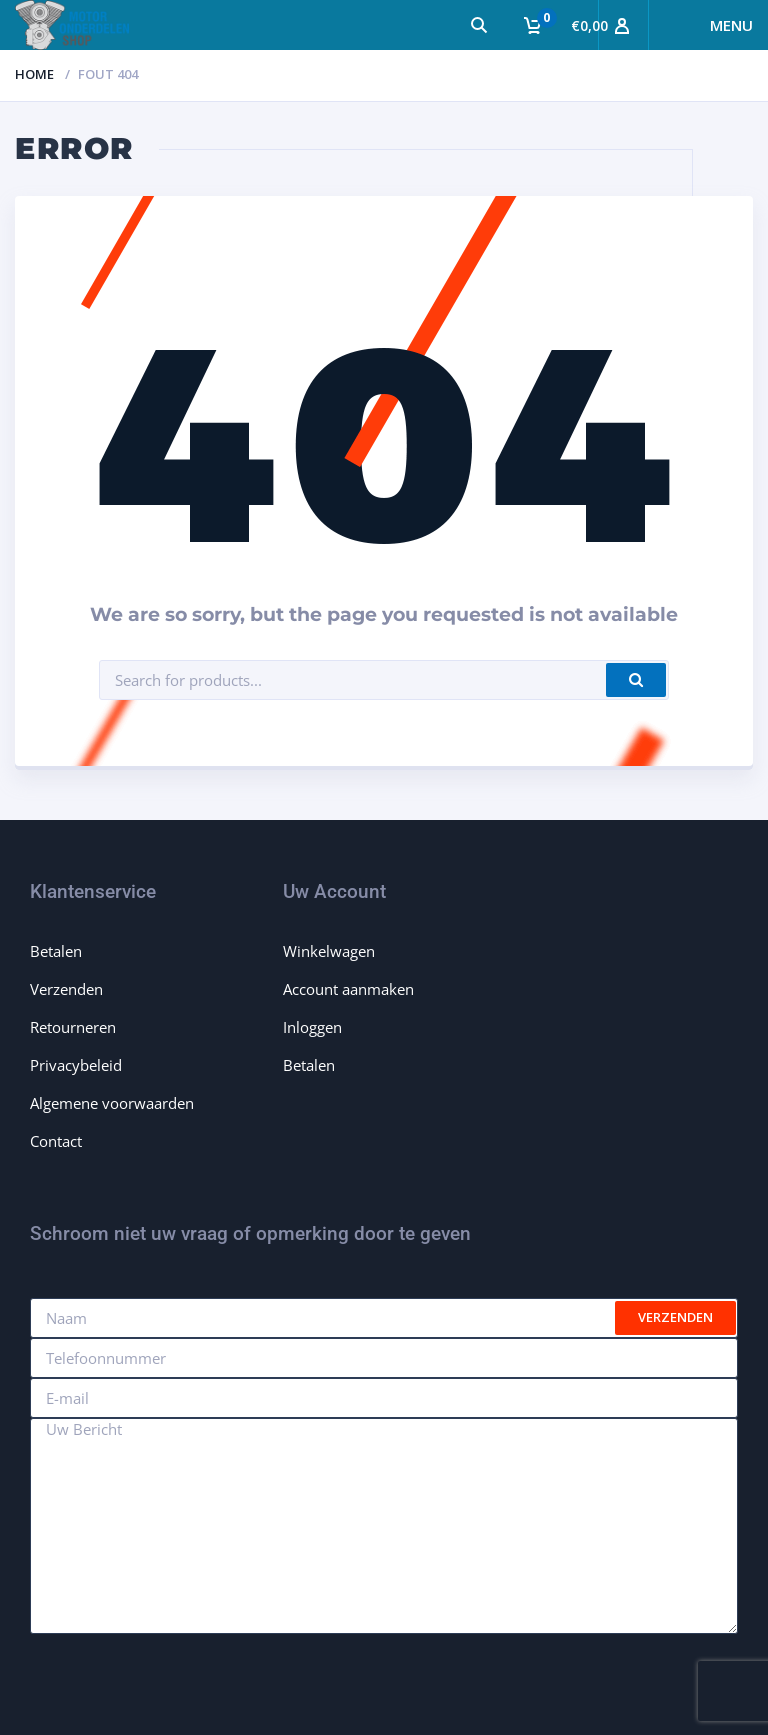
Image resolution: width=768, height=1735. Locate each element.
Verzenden (66, 989)
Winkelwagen (329, 951)
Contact (56, 1141)
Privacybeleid (76, 1065)
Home (34, 74)
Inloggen (312, 1027)
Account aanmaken (348, 989)
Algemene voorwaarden (112, 1103)
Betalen (56, 951)
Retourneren (73, 1027)
